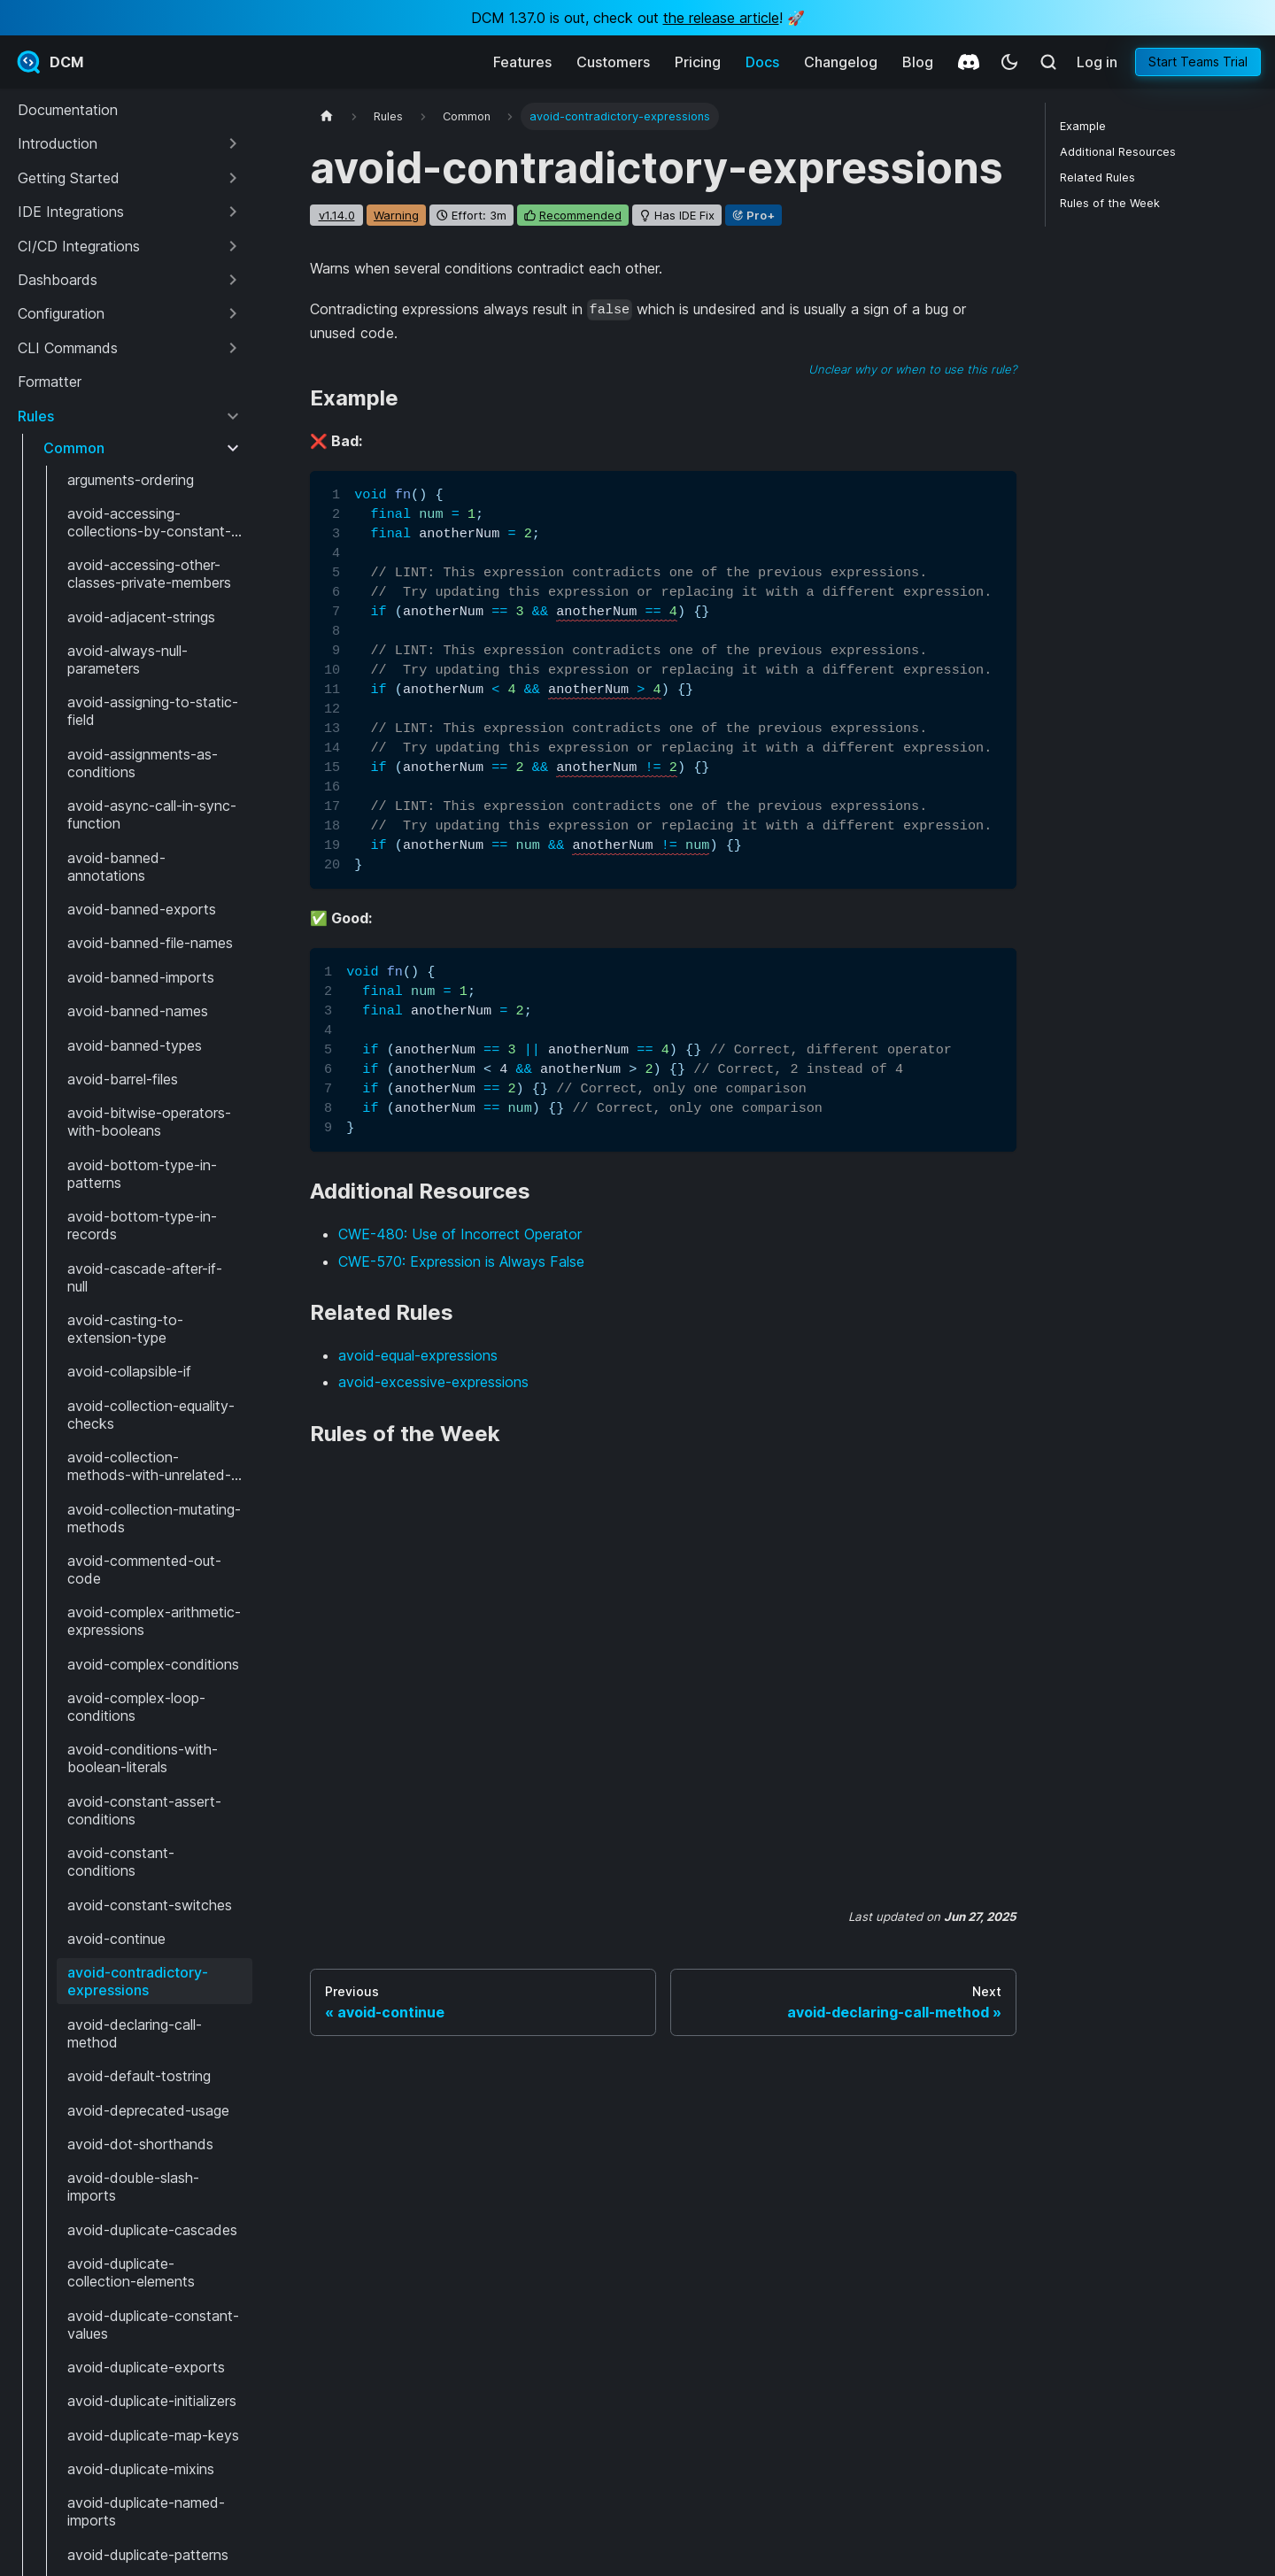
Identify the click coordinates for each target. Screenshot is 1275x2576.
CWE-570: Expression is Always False (461, 1261)
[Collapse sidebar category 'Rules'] (232, 416)
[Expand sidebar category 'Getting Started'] (232, 178)
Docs (762, 62)
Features (522, 62)
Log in (1097, 62)
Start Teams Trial (1198, 61)
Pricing (698, 62)
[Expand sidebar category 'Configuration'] (232, 313)
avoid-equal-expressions (418, 1355)
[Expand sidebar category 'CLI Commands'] (232, 348)
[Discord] (969, 61)
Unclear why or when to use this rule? (912, 369)
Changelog (840, 62)
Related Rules (1097, 177)
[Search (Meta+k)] (1048, 62)
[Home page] (327, 116)
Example (1083, 126)
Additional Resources (1118, 151)
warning (396, 215)
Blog (917, 62)
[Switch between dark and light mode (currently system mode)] (1009, 62)
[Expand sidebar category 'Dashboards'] (232, 280)
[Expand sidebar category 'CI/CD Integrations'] (232, 246)
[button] (129, 143)
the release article (721, 18)
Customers (613, 62)
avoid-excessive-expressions (433, 1382)
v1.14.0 (337, 215)
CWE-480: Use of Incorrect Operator (460, 1234)
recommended (580, 215)
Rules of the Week (1110, 203)
